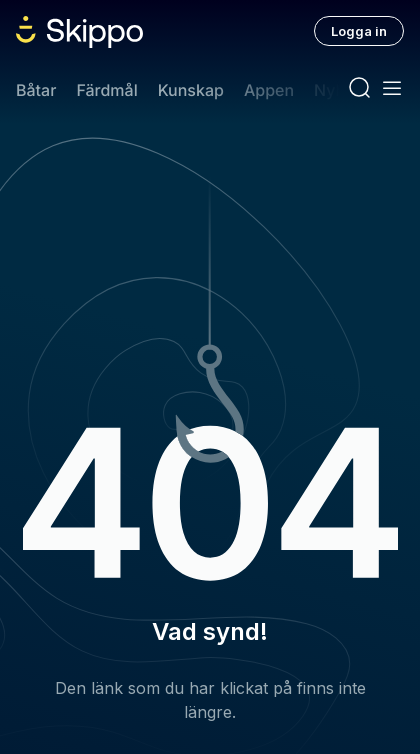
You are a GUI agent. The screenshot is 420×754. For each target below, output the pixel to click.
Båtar (36, 90)
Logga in (359, 31)
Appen (269, 90)
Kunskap (191, 90)
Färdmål (106, 90)
